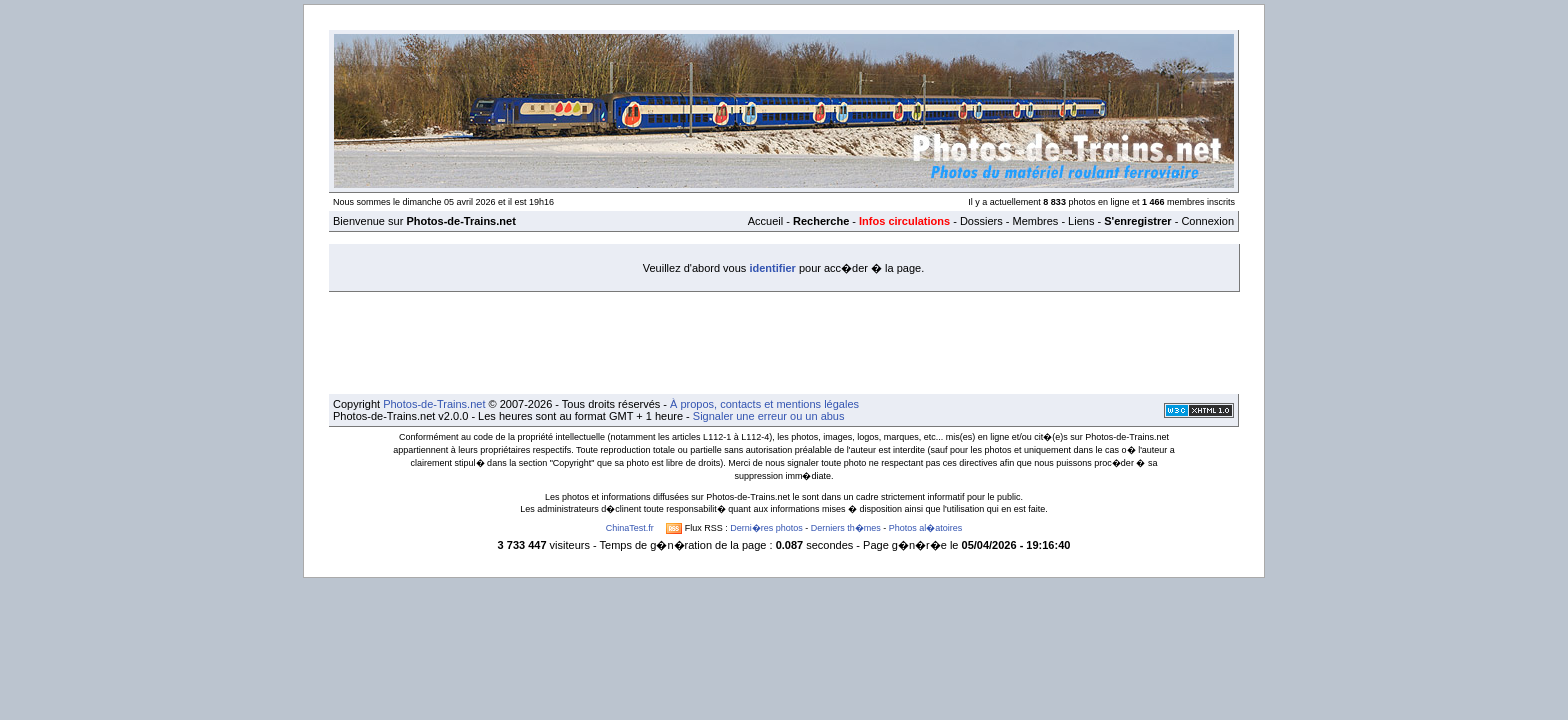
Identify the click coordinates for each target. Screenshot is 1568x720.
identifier (772, 268)
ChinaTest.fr (630, 528)
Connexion (1207, 221)
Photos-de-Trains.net (434, 404)
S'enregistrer (1137, 221)
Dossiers (981, 221)
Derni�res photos (766, 528)
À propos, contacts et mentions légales (764, 404)
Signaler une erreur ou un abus (769, 416)
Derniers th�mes (846, 528)
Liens (1081, 221)
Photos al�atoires (926, 528)
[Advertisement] (784, 337)
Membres (1035, 221)
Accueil (765, 221)
